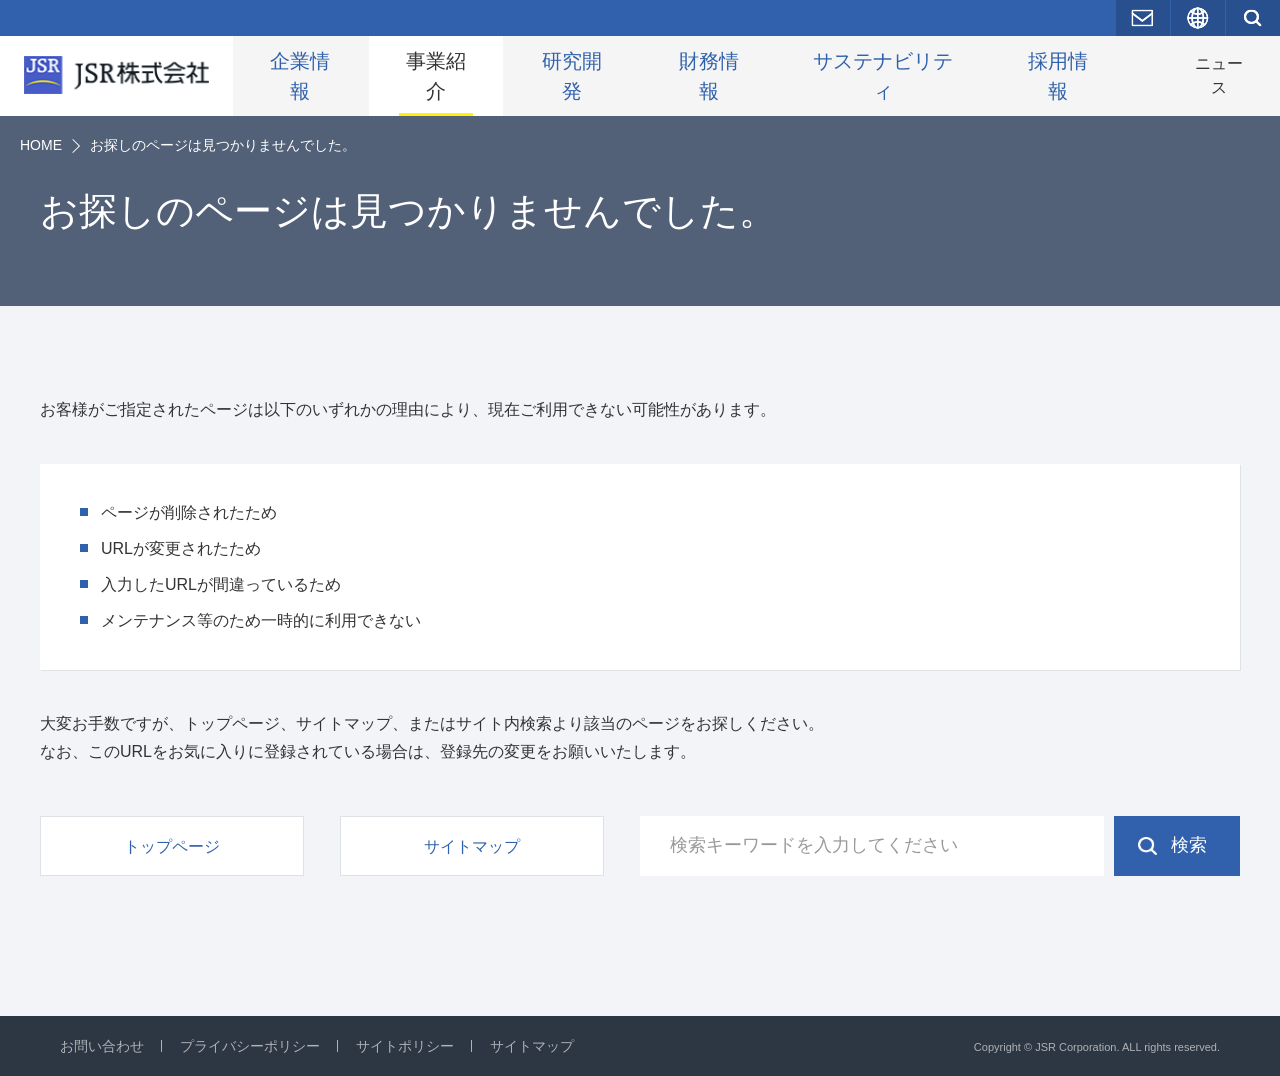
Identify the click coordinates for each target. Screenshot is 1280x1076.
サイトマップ (532, 1046)
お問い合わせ (102, 1046)
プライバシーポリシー (250, 1046)
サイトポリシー (405, 1046)
